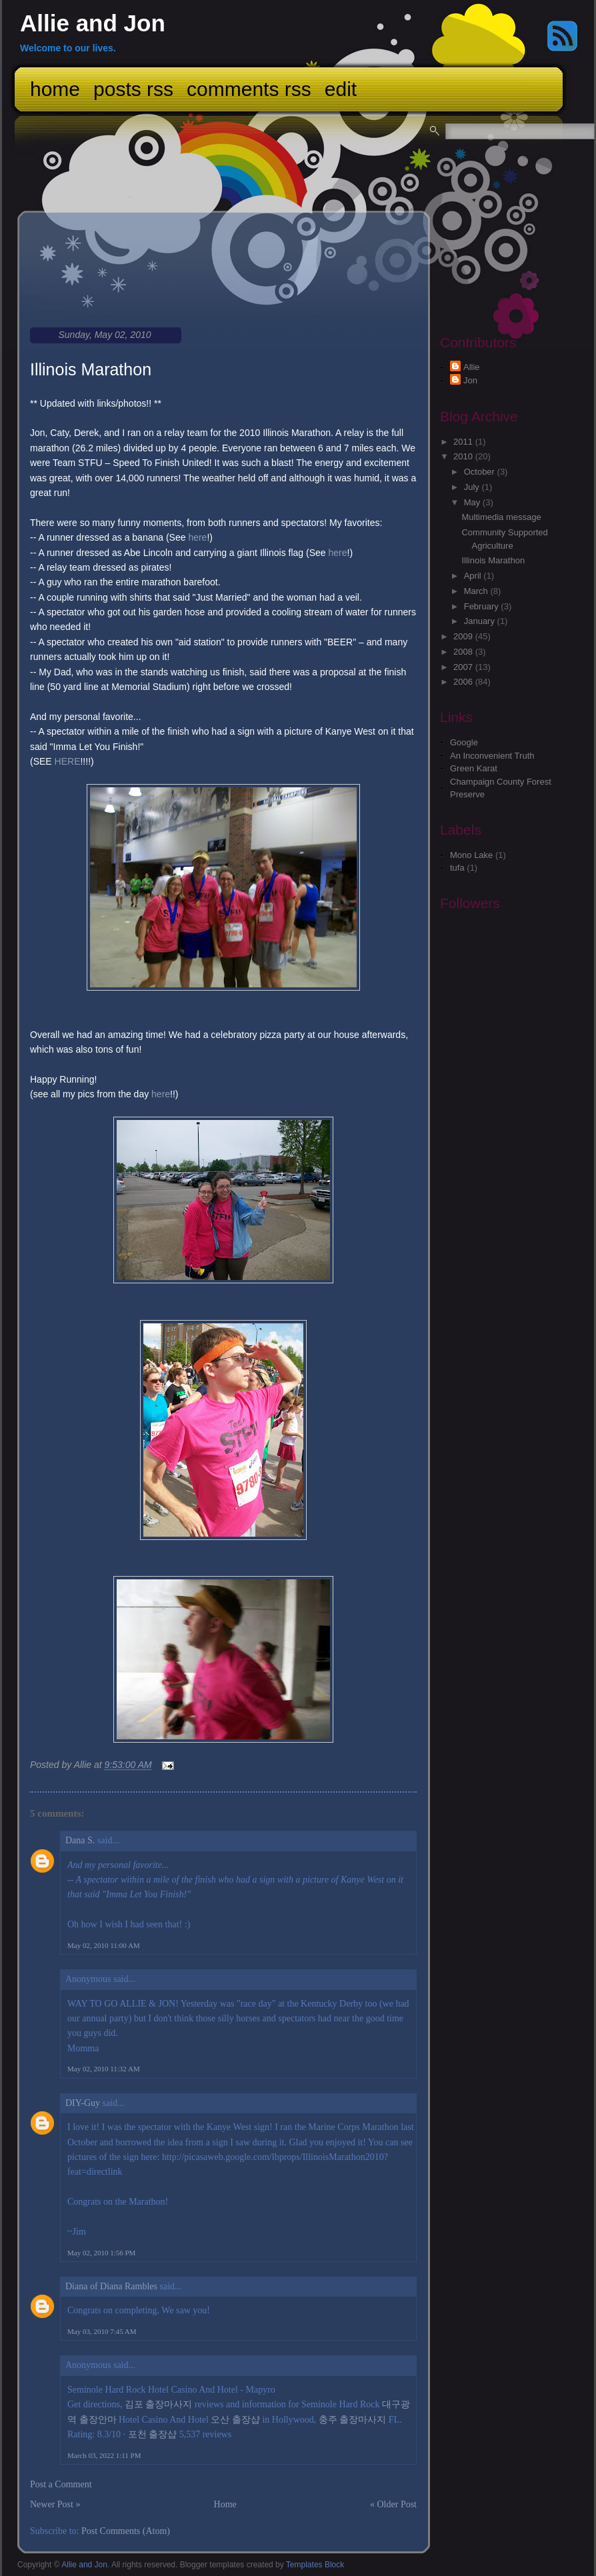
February (482, 606)
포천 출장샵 (152, 2434)
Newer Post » (55, 2504)
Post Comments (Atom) (125, 2531)
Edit (341, 89)
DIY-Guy (82, 2103)
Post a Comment (61, 2484)
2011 (464, 442)
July (473, 487)
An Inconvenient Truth (492, 756)
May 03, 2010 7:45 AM (102, 2331)
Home (55, 89)
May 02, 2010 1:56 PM (101, 2253)
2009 (464, 636)
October (480, 472)
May (473, 502)
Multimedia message (501, 517)
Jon (470, 380)
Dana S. (80, 1840)
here (197, 537)
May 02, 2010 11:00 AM (103, 1945)
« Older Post (393, 2504)
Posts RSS (133, 89)
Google (464, 742)
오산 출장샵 (235, 2420)
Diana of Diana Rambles (111, 2286)
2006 (464, 682)
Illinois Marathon (90, 369)
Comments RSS (249, 89)
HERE (68, 761)
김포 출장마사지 (159, 2404)
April (474, 576)
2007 (464, 667)
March (477, 591)
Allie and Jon (92, 23)
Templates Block (315, 2564)
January (480, 621)
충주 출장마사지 (353, 2420)
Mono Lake (471, 855)
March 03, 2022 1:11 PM (104, 2455)
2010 (464, 456)
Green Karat (473, 768)
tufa (457, 868)
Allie (471, 367)
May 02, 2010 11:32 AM (103, 2069)
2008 (464, 652)
